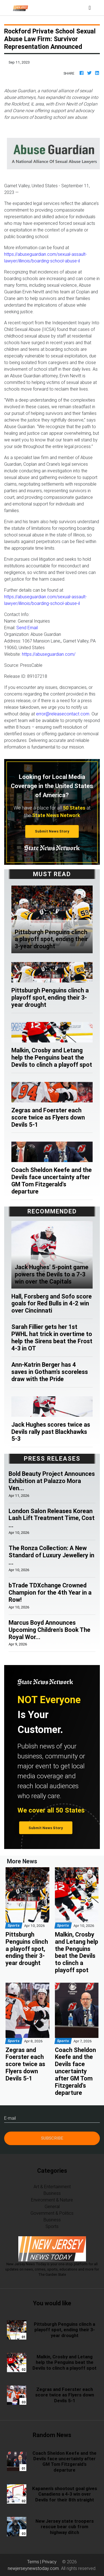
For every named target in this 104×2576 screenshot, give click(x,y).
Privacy (49, 2561)
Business (52, 2193)
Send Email (27, 627)
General (52, 2206)
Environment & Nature (52, 2200)
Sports (52, 2226)
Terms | (34, 2561)
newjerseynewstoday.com (33, 2568)
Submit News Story (52, 831)
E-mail (10, 2118)
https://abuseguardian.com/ (48, 654)
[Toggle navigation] (90, 8)
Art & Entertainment (52, 2186)
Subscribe (52, 2138)
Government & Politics (52, 2213)
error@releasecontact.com (62, 714)
